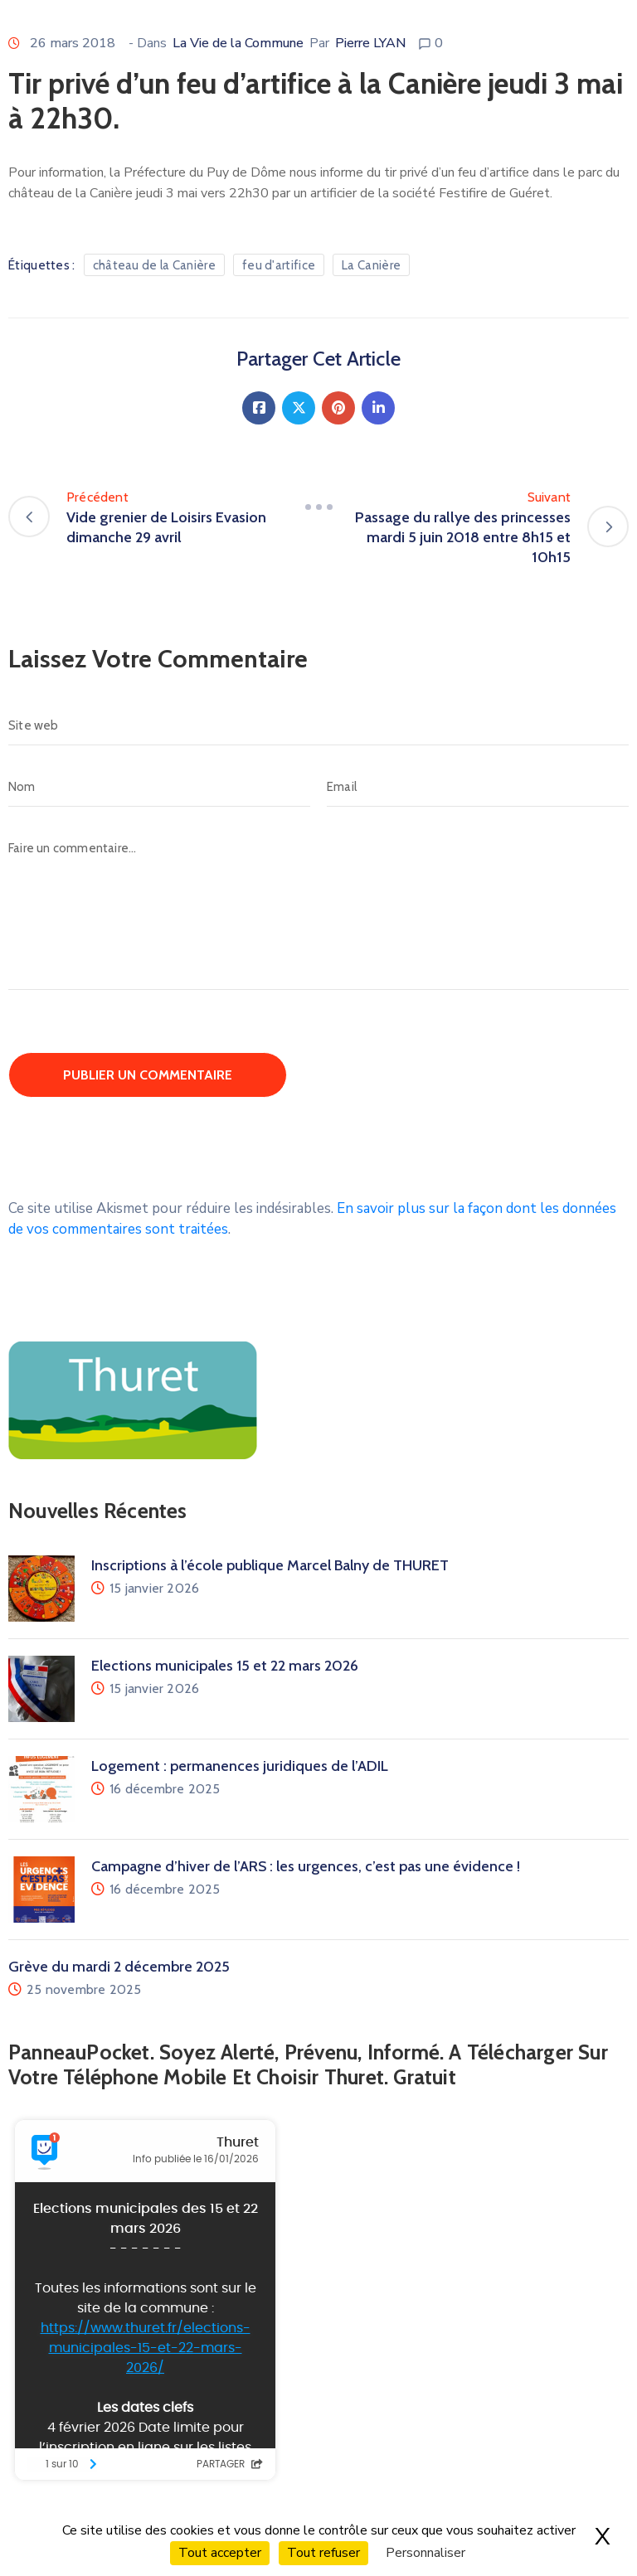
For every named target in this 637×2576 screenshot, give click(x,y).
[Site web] (318, 725)
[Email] (478, 787)
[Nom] (159, 787)
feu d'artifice (278, 265)
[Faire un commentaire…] (318, 909)
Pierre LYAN (370, 43)
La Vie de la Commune (238, 43)
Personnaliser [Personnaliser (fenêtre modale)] (425, 2553)
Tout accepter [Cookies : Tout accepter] (219, 2553)
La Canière (371, 265)
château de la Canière (154, 265)
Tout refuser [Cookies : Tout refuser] (323, 2553)
